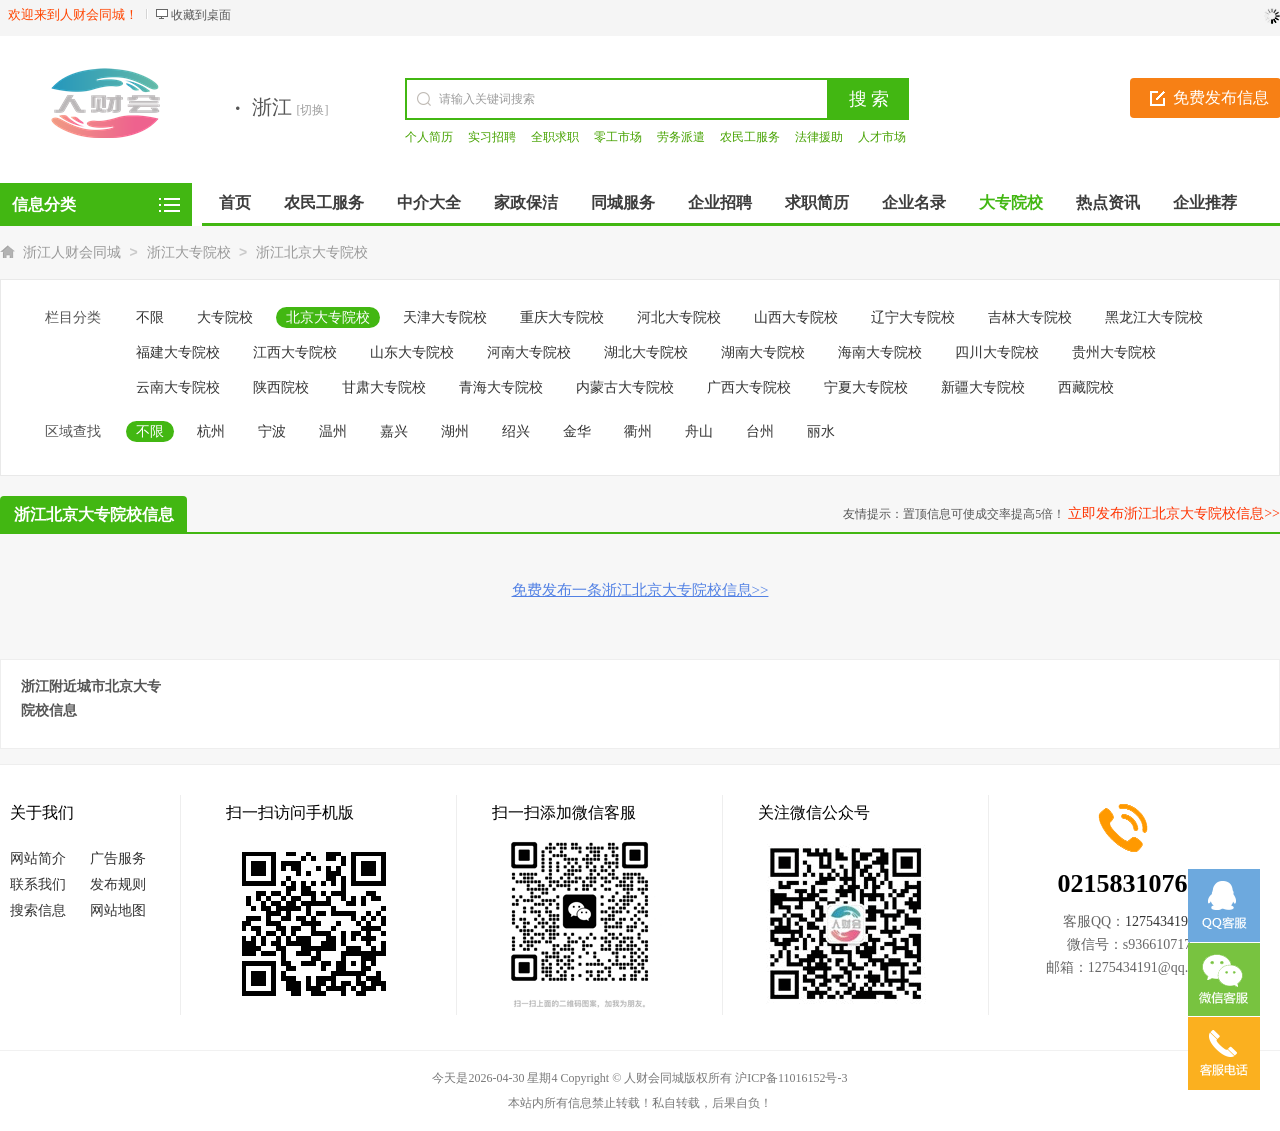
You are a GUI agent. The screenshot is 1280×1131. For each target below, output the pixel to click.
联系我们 (38, 884)
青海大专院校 (501, 387)
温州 (333, 431)
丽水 (821, 431)
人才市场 (882, 137)
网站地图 (118, 910)
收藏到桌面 (201, 15)
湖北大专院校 (646, 352)
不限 (150, 317)
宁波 (272, 431)
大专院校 (225, 317)
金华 (577, 431)
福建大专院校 (178, 352)
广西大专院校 (749, 387)
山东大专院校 (412, 352)
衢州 (638, 431)
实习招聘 (492, 137)
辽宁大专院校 (913, 317)
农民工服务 (750, 137)
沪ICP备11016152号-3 (791, 1078)
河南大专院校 (529, 352)
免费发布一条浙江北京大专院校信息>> (640, 590)
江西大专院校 (295, 352)
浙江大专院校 (189, 252)
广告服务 (118, 858)
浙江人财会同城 (72, 252)
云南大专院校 (178, 387)
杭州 (211, 431)
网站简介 (38, 858)
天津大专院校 (445, 317)
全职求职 (555, 137)
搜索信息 (38, 910)
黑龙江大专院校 (1154, 317)
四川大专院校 (997, 352)
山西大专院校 (796, 317)
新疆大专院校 (983, 387)
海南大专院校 (880, 352)
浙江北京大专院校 (312, 252)
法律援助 (819, 137)
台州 (760, 431)
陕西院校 (281, 387)
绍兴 (516, 431)
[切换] (313, 110)
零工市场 (618, 137)
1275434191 (1160, 921)
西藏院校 (1086, 387)
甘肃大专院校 (384, 387)
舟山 (699, 431)
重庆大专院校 (562, 317)
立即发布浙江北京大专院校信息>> (1174, 513)
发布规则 (118, 884)
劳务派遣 (681, 137)
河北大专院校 (679, 317)
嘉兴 (394, 431)
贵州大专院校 (1114, 352)
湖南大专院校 (763, 352)
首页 (235, 202)
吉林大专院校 (1030, 317)
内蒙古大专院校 (625, 387)
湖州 (455, 431)
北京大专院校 (328, 317)
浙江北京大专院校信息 (94, 514)
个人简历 (429, 137)
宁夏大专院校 (866, 387)
